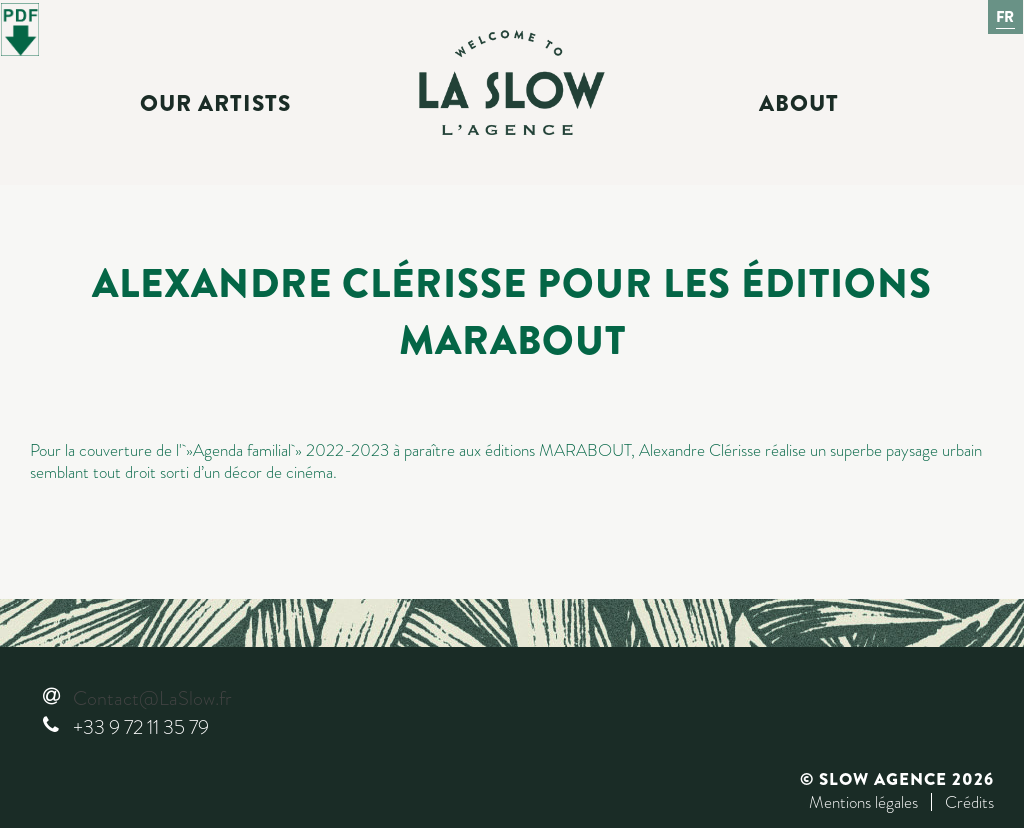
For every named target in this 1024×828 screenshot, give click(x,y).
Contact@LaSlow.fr (152, 698)
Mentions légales (863, 802)
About (799, 104)
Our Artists (215, 104)
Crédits (969, 802)
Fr (1006, 17)
